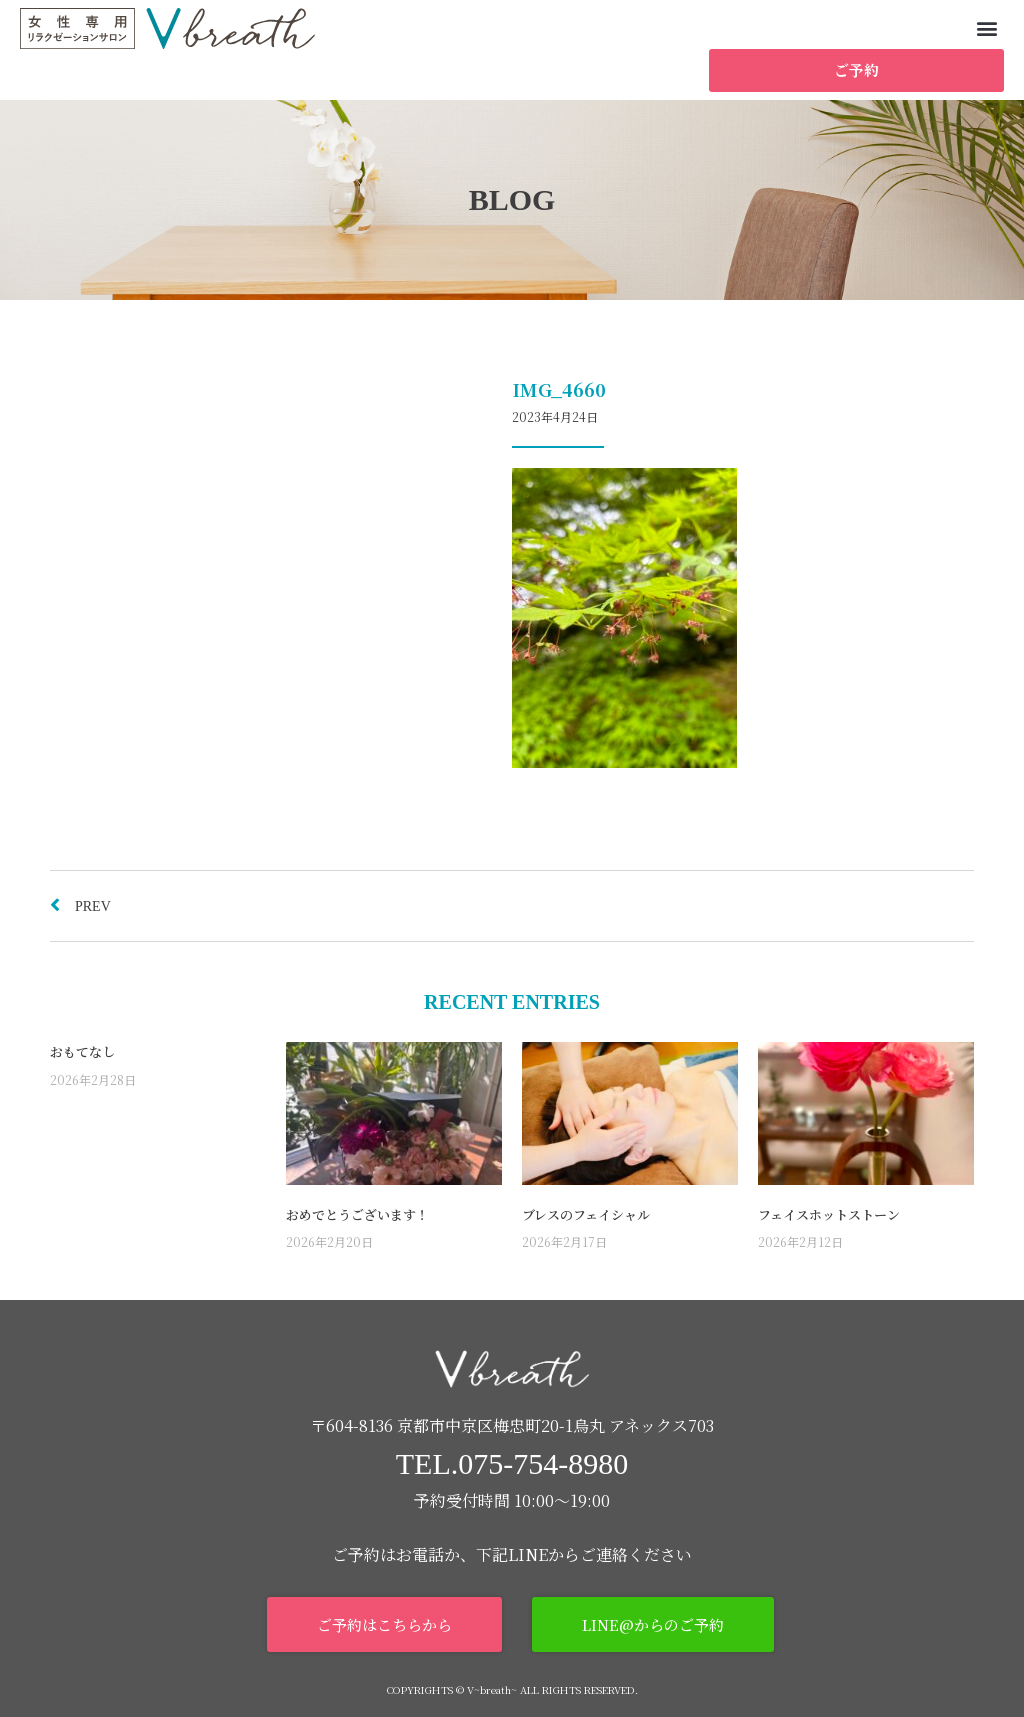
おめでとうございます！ (357, 1214)
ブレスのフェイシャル (586, 1214)
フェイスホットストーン (829, 1214)
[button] (987, 27)
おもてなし (82, 1051)
